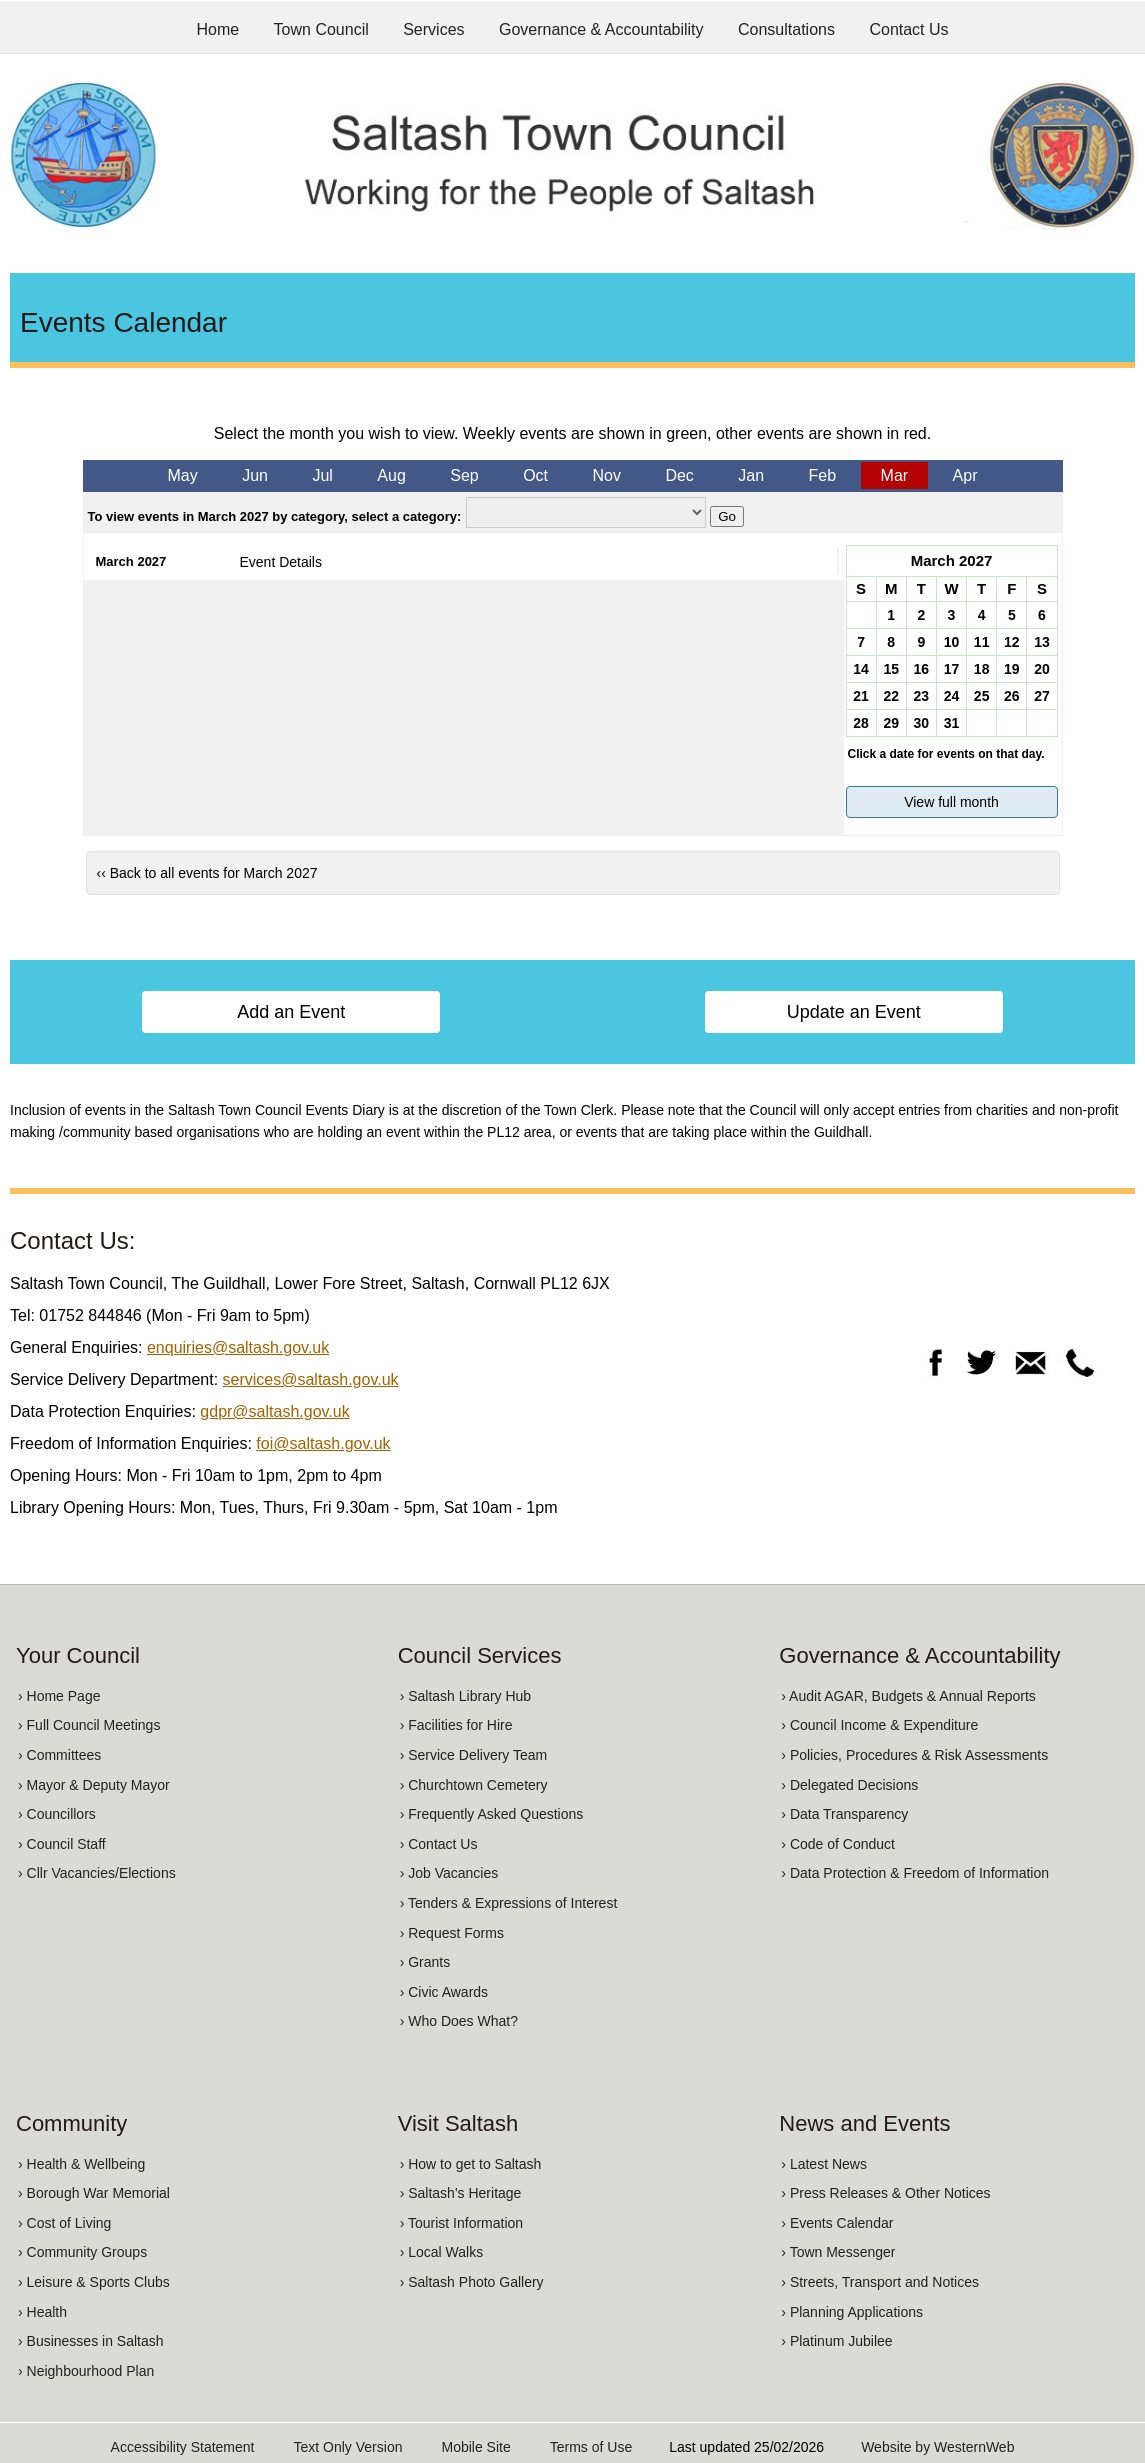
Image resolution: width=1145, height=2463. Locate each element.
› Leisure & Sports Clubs (94, 2282)
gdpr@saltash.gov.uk (274, 1411)
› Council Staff (62, 1844)
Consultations (786, 29)
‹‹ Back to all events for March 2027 (207, 873)
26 (1012, 696)
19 (1012, 669)
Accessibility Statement (183, 2447)
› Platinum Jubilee (836, 2341)
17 (952, 669)
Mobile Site (475, 2447)
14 (861, 669)
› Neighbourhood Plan (86, 2371)
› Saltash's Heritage (461, 2193)
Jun (255, 475)
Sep (464, 475)
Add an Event (291, 1012)
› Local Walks (442, 2252)
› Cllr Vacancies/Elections (97, 1873)
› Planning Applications (852, 2312)
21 (861, 696)
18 (982, 669)
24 (952, 696)
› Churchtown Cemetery (474, 1785)
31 (952, 723)
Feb (823, 475)
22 (891, 696)
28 (861, 723)
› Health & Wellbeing (81, 2164)
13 (1042, 642)
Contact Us (908, 29)
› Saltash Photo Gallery (472, 2282)
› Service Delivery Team (474, 1755)
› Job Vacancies (449, 1873)
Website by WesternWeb (937, 2447)
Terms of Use (591, 2447)
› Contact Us (439, 1844)
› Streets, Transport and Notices (880, 2282)
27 (1042, 696)
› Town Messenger (838, 2252)
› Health (42, 2312)
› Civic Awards (444, 1992)
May (182, 475)
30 (922, 723)
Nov (607, 475)
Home (217, 29)
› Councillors (57, 1814)
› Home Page (59, 1696)
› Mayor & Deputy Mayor (94, 1785)
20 (1042, 669)
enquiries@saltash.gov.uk (238, 1347)
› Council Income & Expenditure (879, 1725)
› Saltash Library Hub (466, 1696)
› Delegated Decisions (849, 1785)
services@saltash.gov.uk (311, 1379)
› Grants (425, 1962)
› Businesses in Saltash (91, 2341)
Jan (751, 475)
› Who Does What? (459, 2021)
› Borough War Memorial (94, 2193)
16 (922, 669)
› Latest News (824, 2164)
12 (1012, 642)
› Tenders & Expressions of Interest (509, 1903)
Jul (322, 475)
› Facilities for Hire (456, 1725)
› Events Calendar (837, 2223)
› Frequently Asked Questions (492, 1814)
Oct (535, 475)
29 (891, 723)
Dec (679, 475)
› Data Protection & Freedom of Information (915, 1873)
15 (891, 669)
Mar (895, 475)
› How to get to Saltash (471, 2164)
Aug (391, 475)
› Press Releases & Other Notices (885, 2193)
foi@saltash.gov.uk (323, 1443)
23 (922, 696)
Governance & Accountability (601, 29)
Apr (965, 475)
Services (433, 29)
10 (952, 642)
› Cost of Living (64, 2223)
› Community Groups (82, 2252)
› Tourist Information (461, 2223)
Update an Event (854, 1012)
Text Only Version (348, 2447)
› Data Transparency (844, 1814)
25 (982, 696)
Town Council (321, 29)
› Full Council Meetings (89, 1725)
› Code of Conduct (838, 1844)
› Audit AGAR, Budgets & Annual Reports (908, 1696)
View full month (951, 802)
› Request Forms (452, 1933)
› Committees (59, 1755)
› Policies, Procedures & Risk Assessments (914, 1755)
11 (982, 642)
